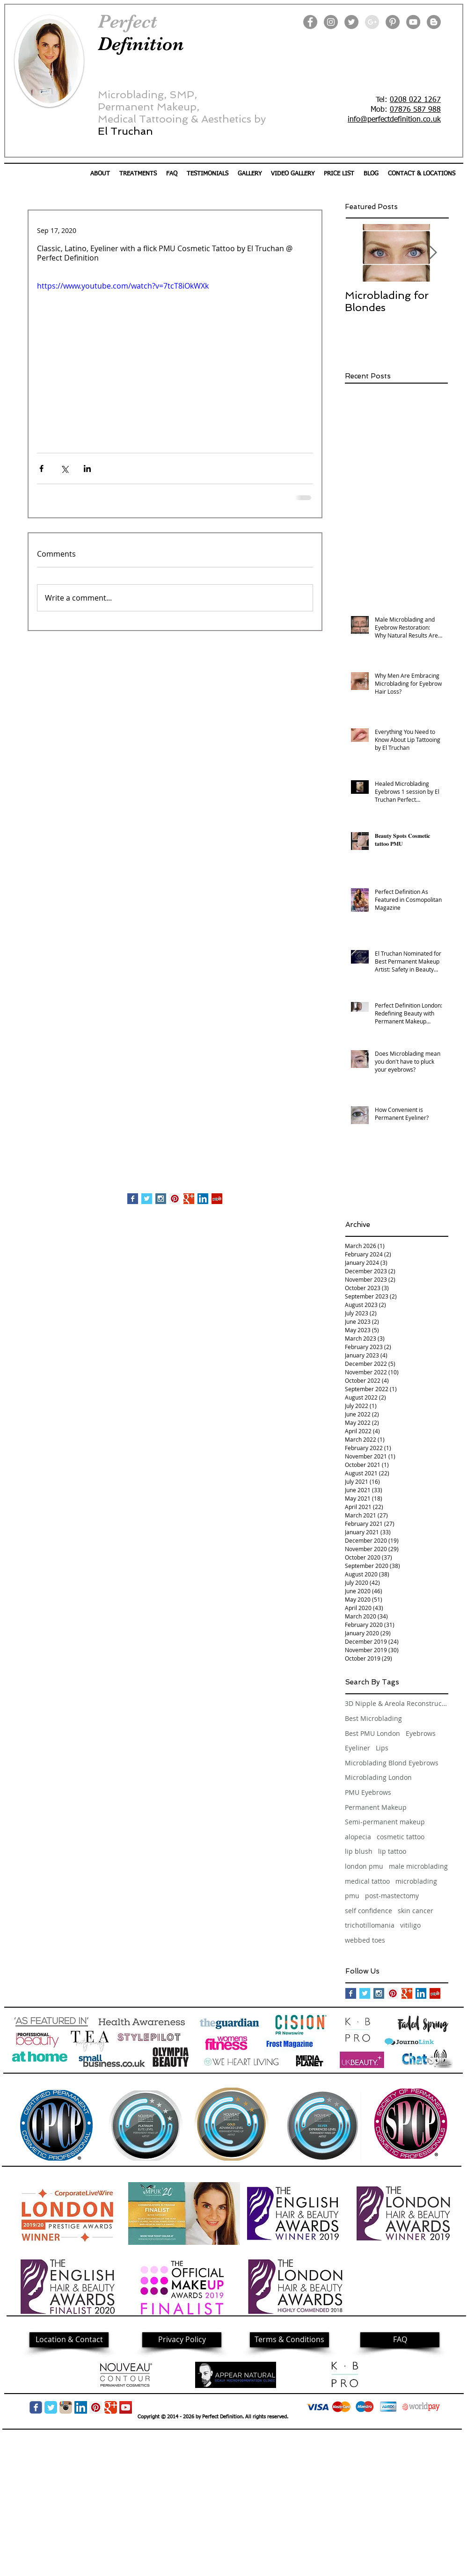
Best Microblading (373, 1718)
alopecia (358, 1836)
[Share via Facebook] (41, 468)
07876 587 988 (415, 110)
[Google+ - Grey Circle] (372, 22)
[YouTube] (413, 22)
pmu (352, 1895)
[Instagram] (331, 22)
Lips (382, 1747)
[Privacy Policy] (181, 2339)
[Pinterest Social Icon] (174, 1198)
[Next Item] (433, 253)
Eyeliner (357, 1747)
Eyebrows (421, 1733)
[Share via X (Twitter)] (64, 468)
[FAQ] (399, 2339)
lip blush (358, 1851)
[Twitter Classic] (50, 2407)
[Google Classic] (110, 2407)
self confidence (368, 1910)
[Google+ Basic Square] (188, 1198)
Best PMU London (372, 1733)
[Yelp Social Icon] (217, 1198)
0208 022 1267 (415, 100)
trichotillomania (369, 1925)
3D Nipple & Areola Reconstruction (396, 1703)
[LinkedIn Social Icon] (202, 1198)
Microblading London (378, 1777)
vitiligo (410, 1925)
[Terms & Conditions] (289, 2339)
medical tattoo (367, 1881)
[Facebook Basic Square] (132, 1198)
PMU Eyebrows (368, 1792)
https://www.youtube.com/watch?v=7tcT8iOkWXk (123, 286)
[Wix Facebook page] (35, 2407)
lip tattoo (392, 1851)
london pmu (364, 1866)
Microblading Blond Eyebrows (391, 1762)
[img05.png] (65, 2407)
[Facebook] (310, 22)
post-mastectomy (392, 1895)
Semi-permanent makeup (385, 1821)
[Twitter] (351, 22)
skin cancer (415, 1910)
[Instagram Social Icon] (160, 1198)
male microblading (418, 1866)
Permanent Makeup (376, 1807)
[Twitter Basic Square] (146, 1198)
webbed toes (365, 1940)
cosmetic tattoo (400, 1836)
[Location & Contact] (69, 2339)
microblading (416, 1881)
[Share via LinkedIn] (87, 468)
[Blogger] (434, 22)
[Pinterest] (393, 22)
